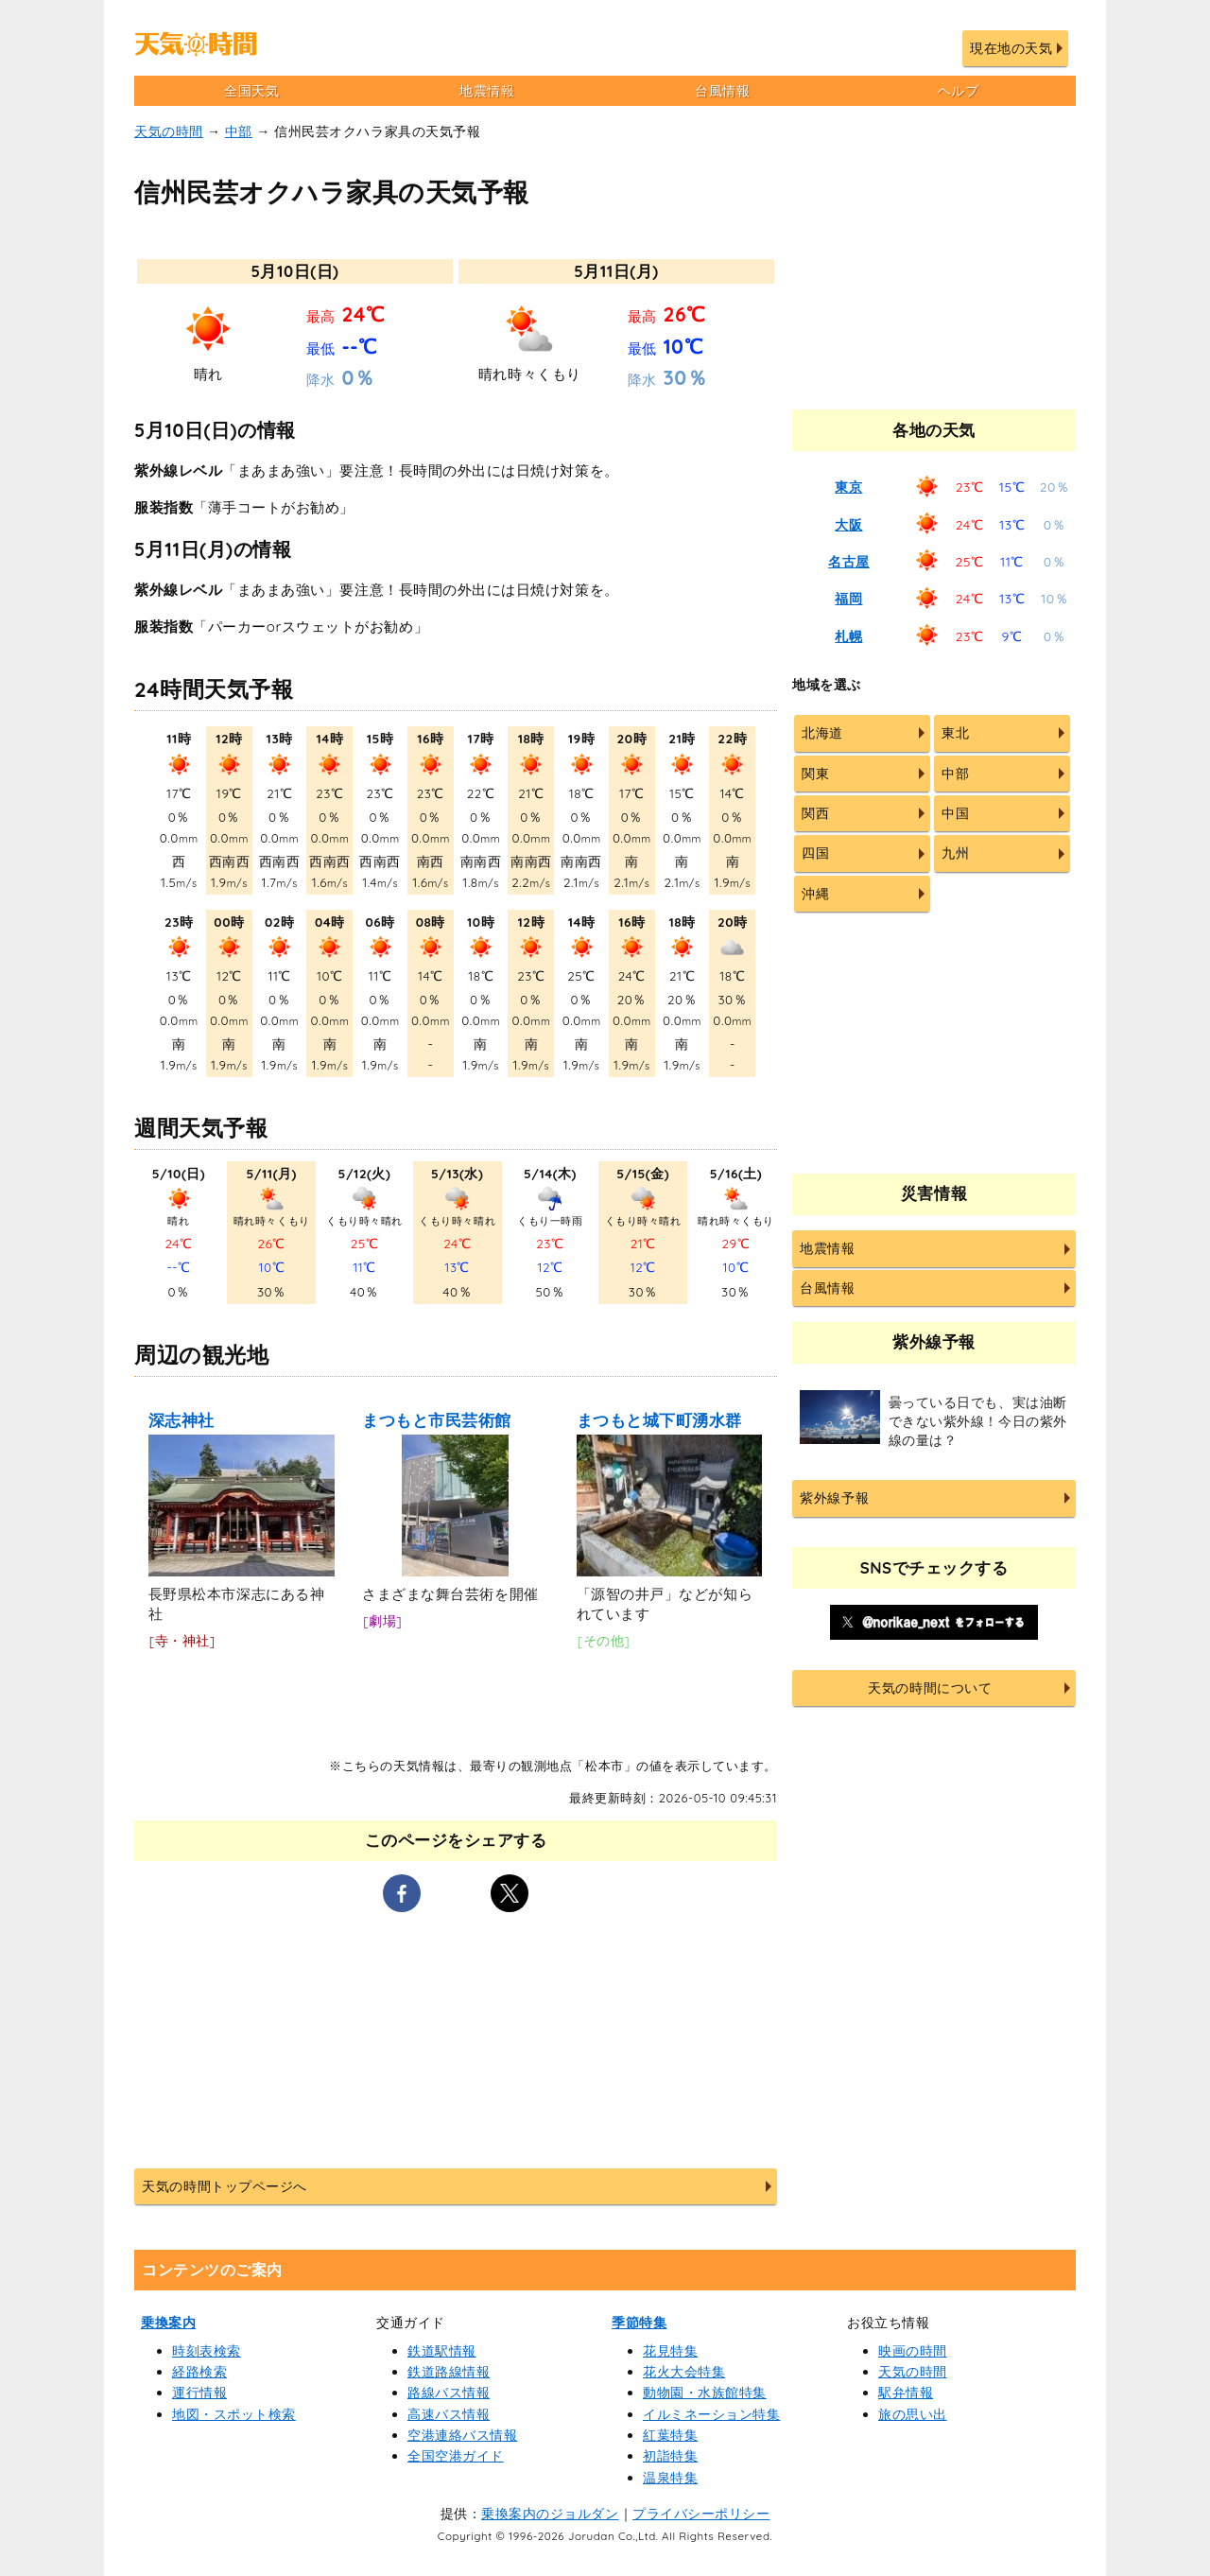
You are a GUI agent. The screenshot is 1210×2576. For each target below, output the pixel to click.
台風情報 (722, 90)
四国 (815, 853)
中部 (238, 131)
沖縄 (815, 893)
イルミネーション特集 (711, 2414)
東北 (955, 732)
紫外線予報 (834, 1497)
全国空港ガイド (455, 2455)
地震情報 (486, 90)
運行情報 (199, 2392)
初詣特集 (670, 2455)
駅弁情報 (905, 2392)
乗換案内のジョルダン (549, 2513)
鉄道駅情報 (441, 2350)
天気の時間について (930, 1688)
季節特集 (639, 2322)
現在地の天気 (1011, 48)
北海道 (822, 732)
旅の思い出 (912, 2414)
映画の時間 (912, 2350)
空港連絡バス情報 (462, 2435)
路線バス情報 (448, 2392)
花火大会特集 (684, 2371)
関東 (815, 773)
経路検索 (199, 2371)
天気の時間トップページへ (224, 2186)
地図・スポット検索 (234, 2414)
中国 (955, 813)
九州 (955, 853)
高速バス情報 (448, 2414)
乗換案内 (168, 2322)
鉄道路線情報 (448, 2371)
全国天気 (251, 90)
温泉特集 (670, 2477)
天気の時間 (168, 131)
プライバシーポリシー (700, 2513)
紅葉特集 (670, 2435)
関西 (815, 813)
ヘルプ (958, 90)
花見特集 (670, 2350)
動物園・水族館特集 (705, 2392)
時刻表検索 (206, 2350)
